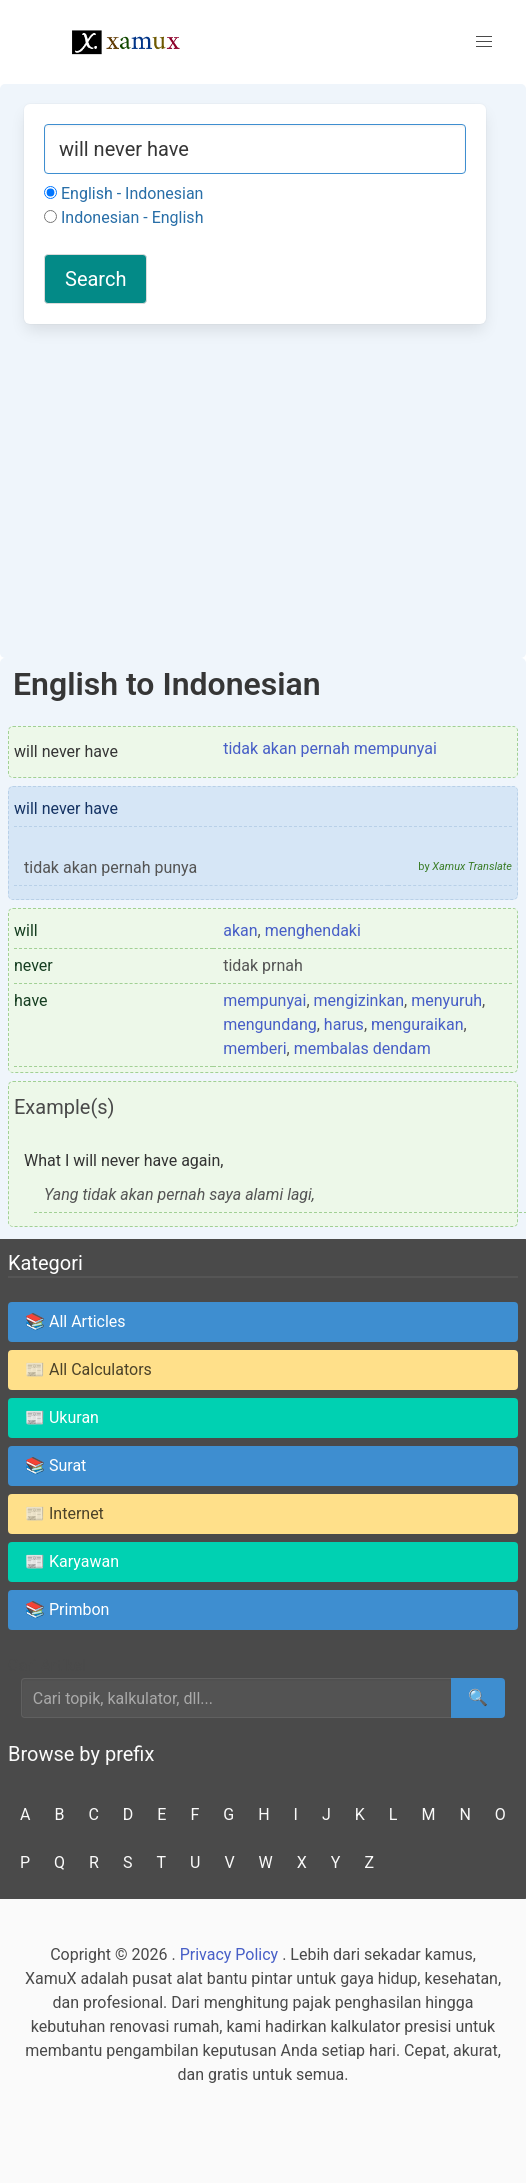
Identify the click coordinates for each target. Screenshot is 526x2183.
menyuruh (446, 1000)
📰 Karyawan (72, 1561)
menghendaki (313, 930)
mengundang (270, 1024)
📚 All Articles (75, 1321)
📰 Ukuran (62, 1417)
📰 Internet (64, 1513)
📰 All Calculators (88, 1369)
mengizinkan (359, 1000)
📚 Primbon (67, 1609)
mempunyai (264, 1000)
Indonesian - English (123, 217)
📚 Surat (55, 1465)
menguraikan (417, 1024)
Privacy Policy (229, 1954)
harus (344, 1024)
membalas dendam (362, 1048)
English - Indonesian (123, 193)
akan (240, 930)
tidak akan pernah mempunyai (330, 748)
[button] (484, 42)
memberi (254, 1048)
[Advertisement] (255, 488)
